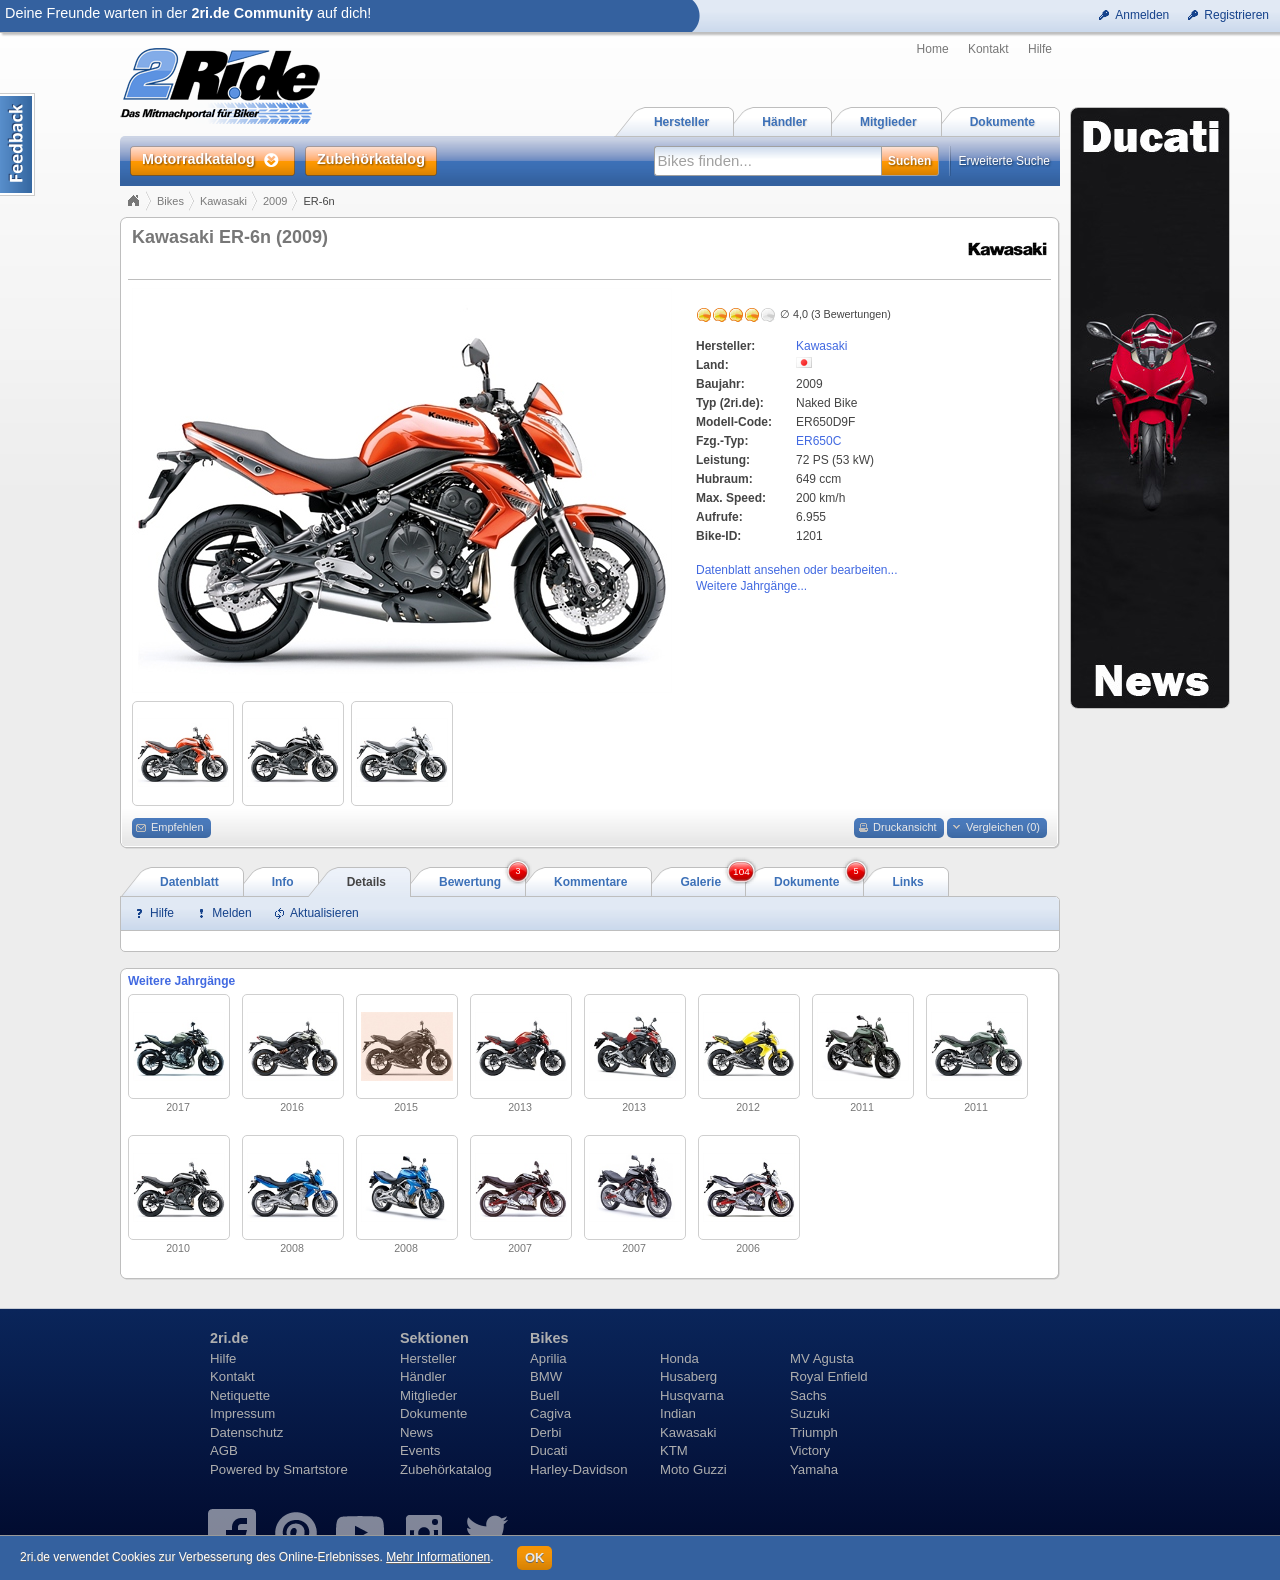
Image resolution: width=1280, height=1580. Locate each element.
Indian (678, 1413)
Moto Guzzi (693, 1469)
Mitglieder (428, 1395)
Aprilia (548, 1358)
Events (420, 1450)
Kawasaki (223, 201)
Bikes (170, 201)
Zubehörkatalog (446, 1469)
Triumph (814, 1432)
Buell (544, 1395)
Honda (679, 1358)
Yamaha (814, 1469)
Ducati (548, 1450)
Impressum (242, 1413)
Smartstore (315, 1469)
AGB (224, 1450)
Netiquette (240, 1395)
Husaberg (688, 1376)
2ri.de (229, 1338)
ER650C (818, 441)
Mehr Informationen (438, 1557)
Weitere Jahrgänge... (751, 586)
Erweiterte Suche (1004, 161)
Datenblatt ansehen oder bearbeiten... (796, 570)
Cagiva (550, 1413)
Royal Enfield (829, 1376)
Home (933, 49)
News (416, 1432)
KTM (674, 1450)
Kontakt (988, 49)
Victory (810, 1450)
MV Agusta (822, 1358)
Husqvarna (692, 1395)
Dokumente (433, 1413)
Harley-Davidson (578, 1469)
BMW (546, 1376)
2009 (275, 201)
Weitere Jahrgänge (181, 981)
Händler (423, 1376)
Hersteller (428, 1358)
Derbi (546, 1432)
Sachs (808, 1395)
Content (17, 144)
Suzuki (810, 1413)
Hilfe (1040, 49)
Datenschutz (246, 1432)
